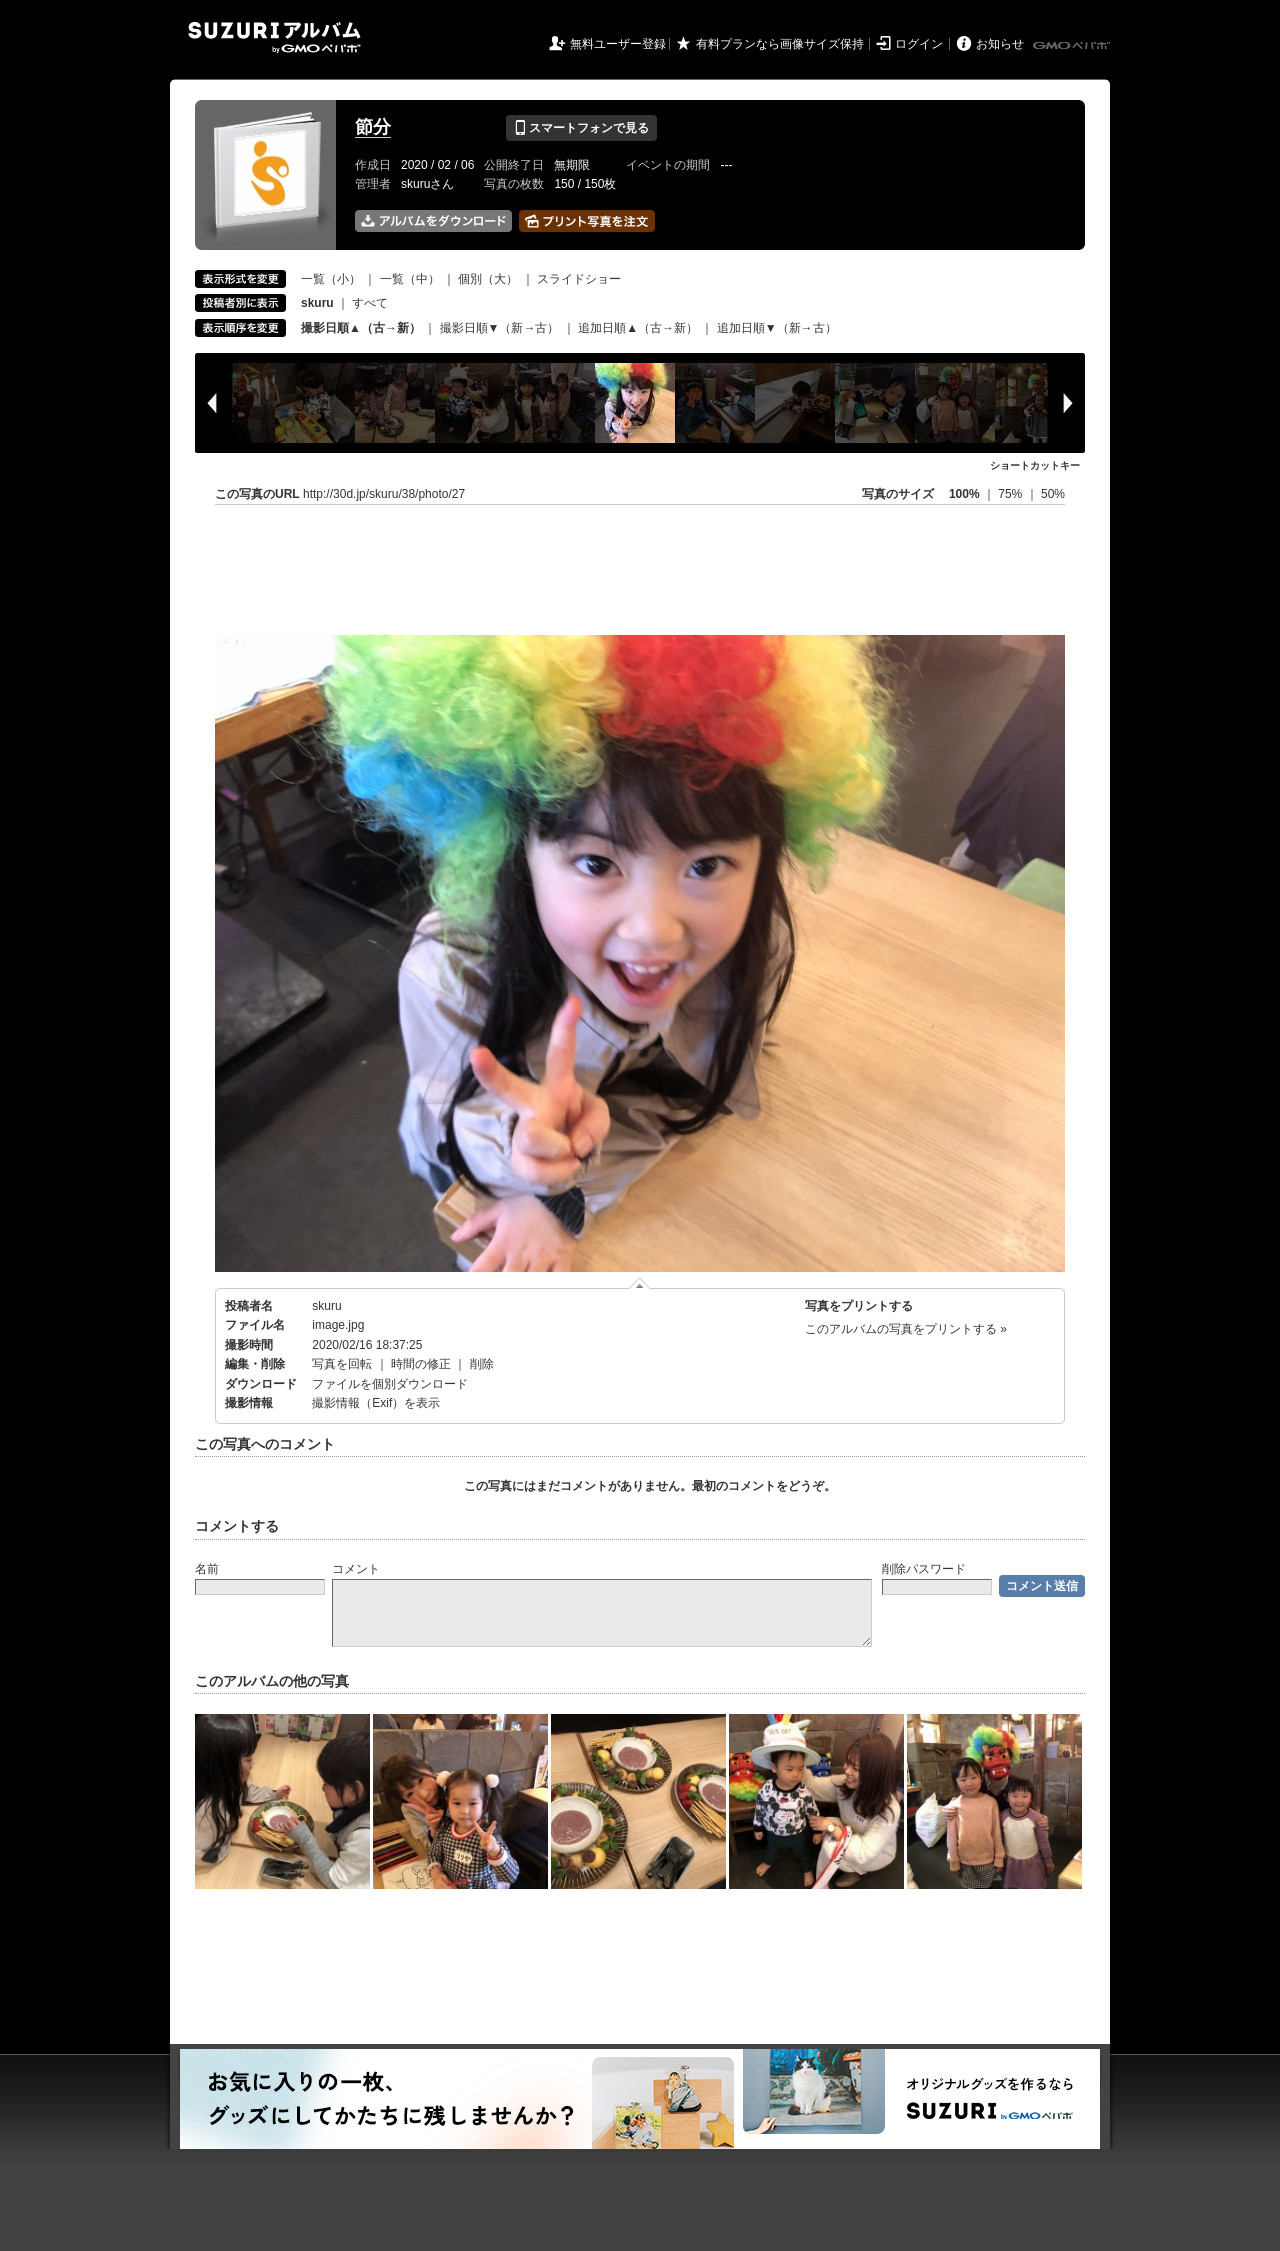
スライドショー (579, 279)
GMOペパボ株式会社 (1073, 46)
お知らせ (1000, 44)
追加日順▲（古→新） (638, 328)
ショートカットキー (1035, 465)
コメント (356, 1569)
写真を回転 (342, 1364)
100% (964, 494)
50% (1053, 494)
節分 (373, 127)
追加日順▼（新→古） (777, 328)
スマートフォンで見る (581, 128)
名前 (207, 1569)
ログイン (919, 44)
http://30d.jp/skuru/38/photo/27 (384, 494)
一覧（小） (331, 279)
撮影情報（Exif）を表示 (376, 1403)
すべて (370, 303)
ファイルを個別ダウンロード (390, 1384)
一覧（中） (410, 279)
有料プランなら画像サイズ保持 (780, 44)
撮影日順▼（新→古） (500, 328)
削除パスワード (924, 1569)
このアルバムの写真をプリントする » (906, 1329)
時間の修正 (421, 1364)
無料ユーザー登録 (618, 44)
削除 (482, 1364)
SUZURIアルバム (274, 37)
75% (1011, 494)
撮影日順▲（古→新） (361, 328)
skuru (326, 1306)
